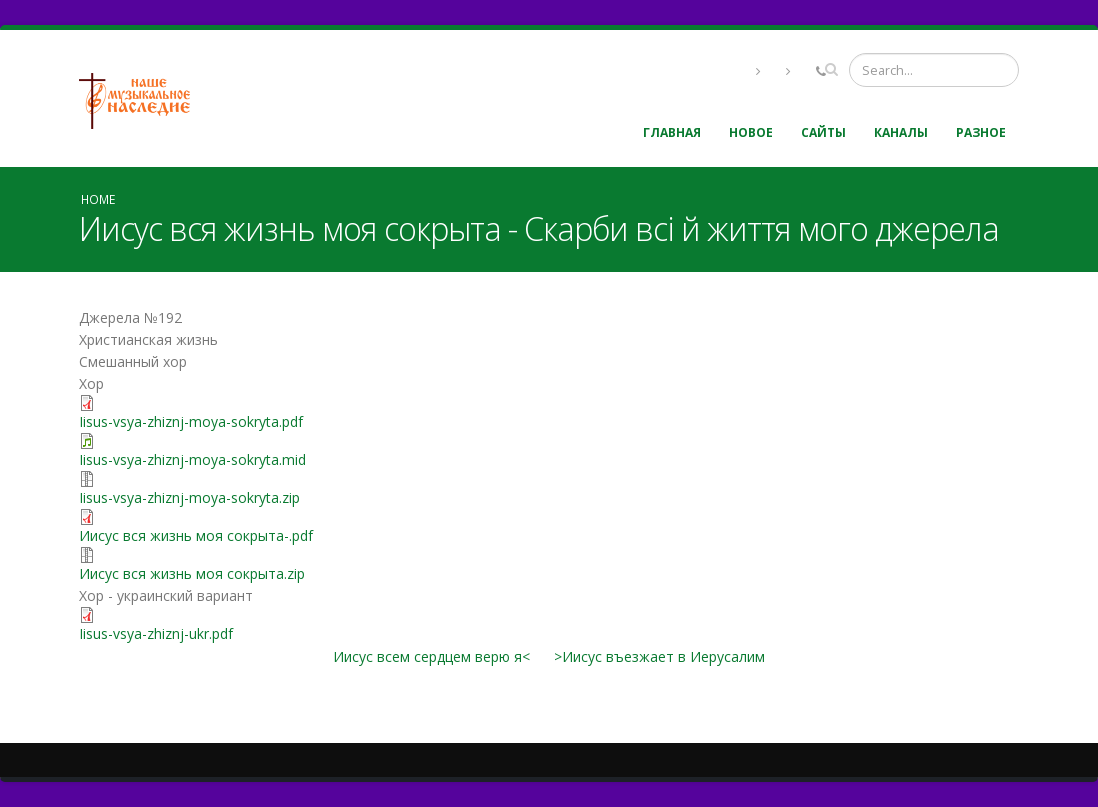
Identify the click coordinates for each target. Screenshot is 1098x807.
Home (98, 199)
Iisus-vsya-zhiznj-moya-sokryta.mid (192, 459)
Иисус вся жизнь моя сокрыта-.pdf (196, 535)
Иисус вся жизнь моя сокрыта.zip (192, 573)
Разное (981, 132)
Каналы (901, 132)
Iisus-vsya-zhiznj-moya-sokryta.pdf (191, 421)
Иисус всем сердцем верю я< (431, 656)
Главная (672, 132)
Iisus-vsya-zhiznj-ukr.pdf (156, 633)
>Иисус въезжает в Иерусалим (659, 656)
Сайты (823, 132)
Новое (751, 132)
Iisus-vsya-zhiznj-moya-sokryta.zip (189, 497)
